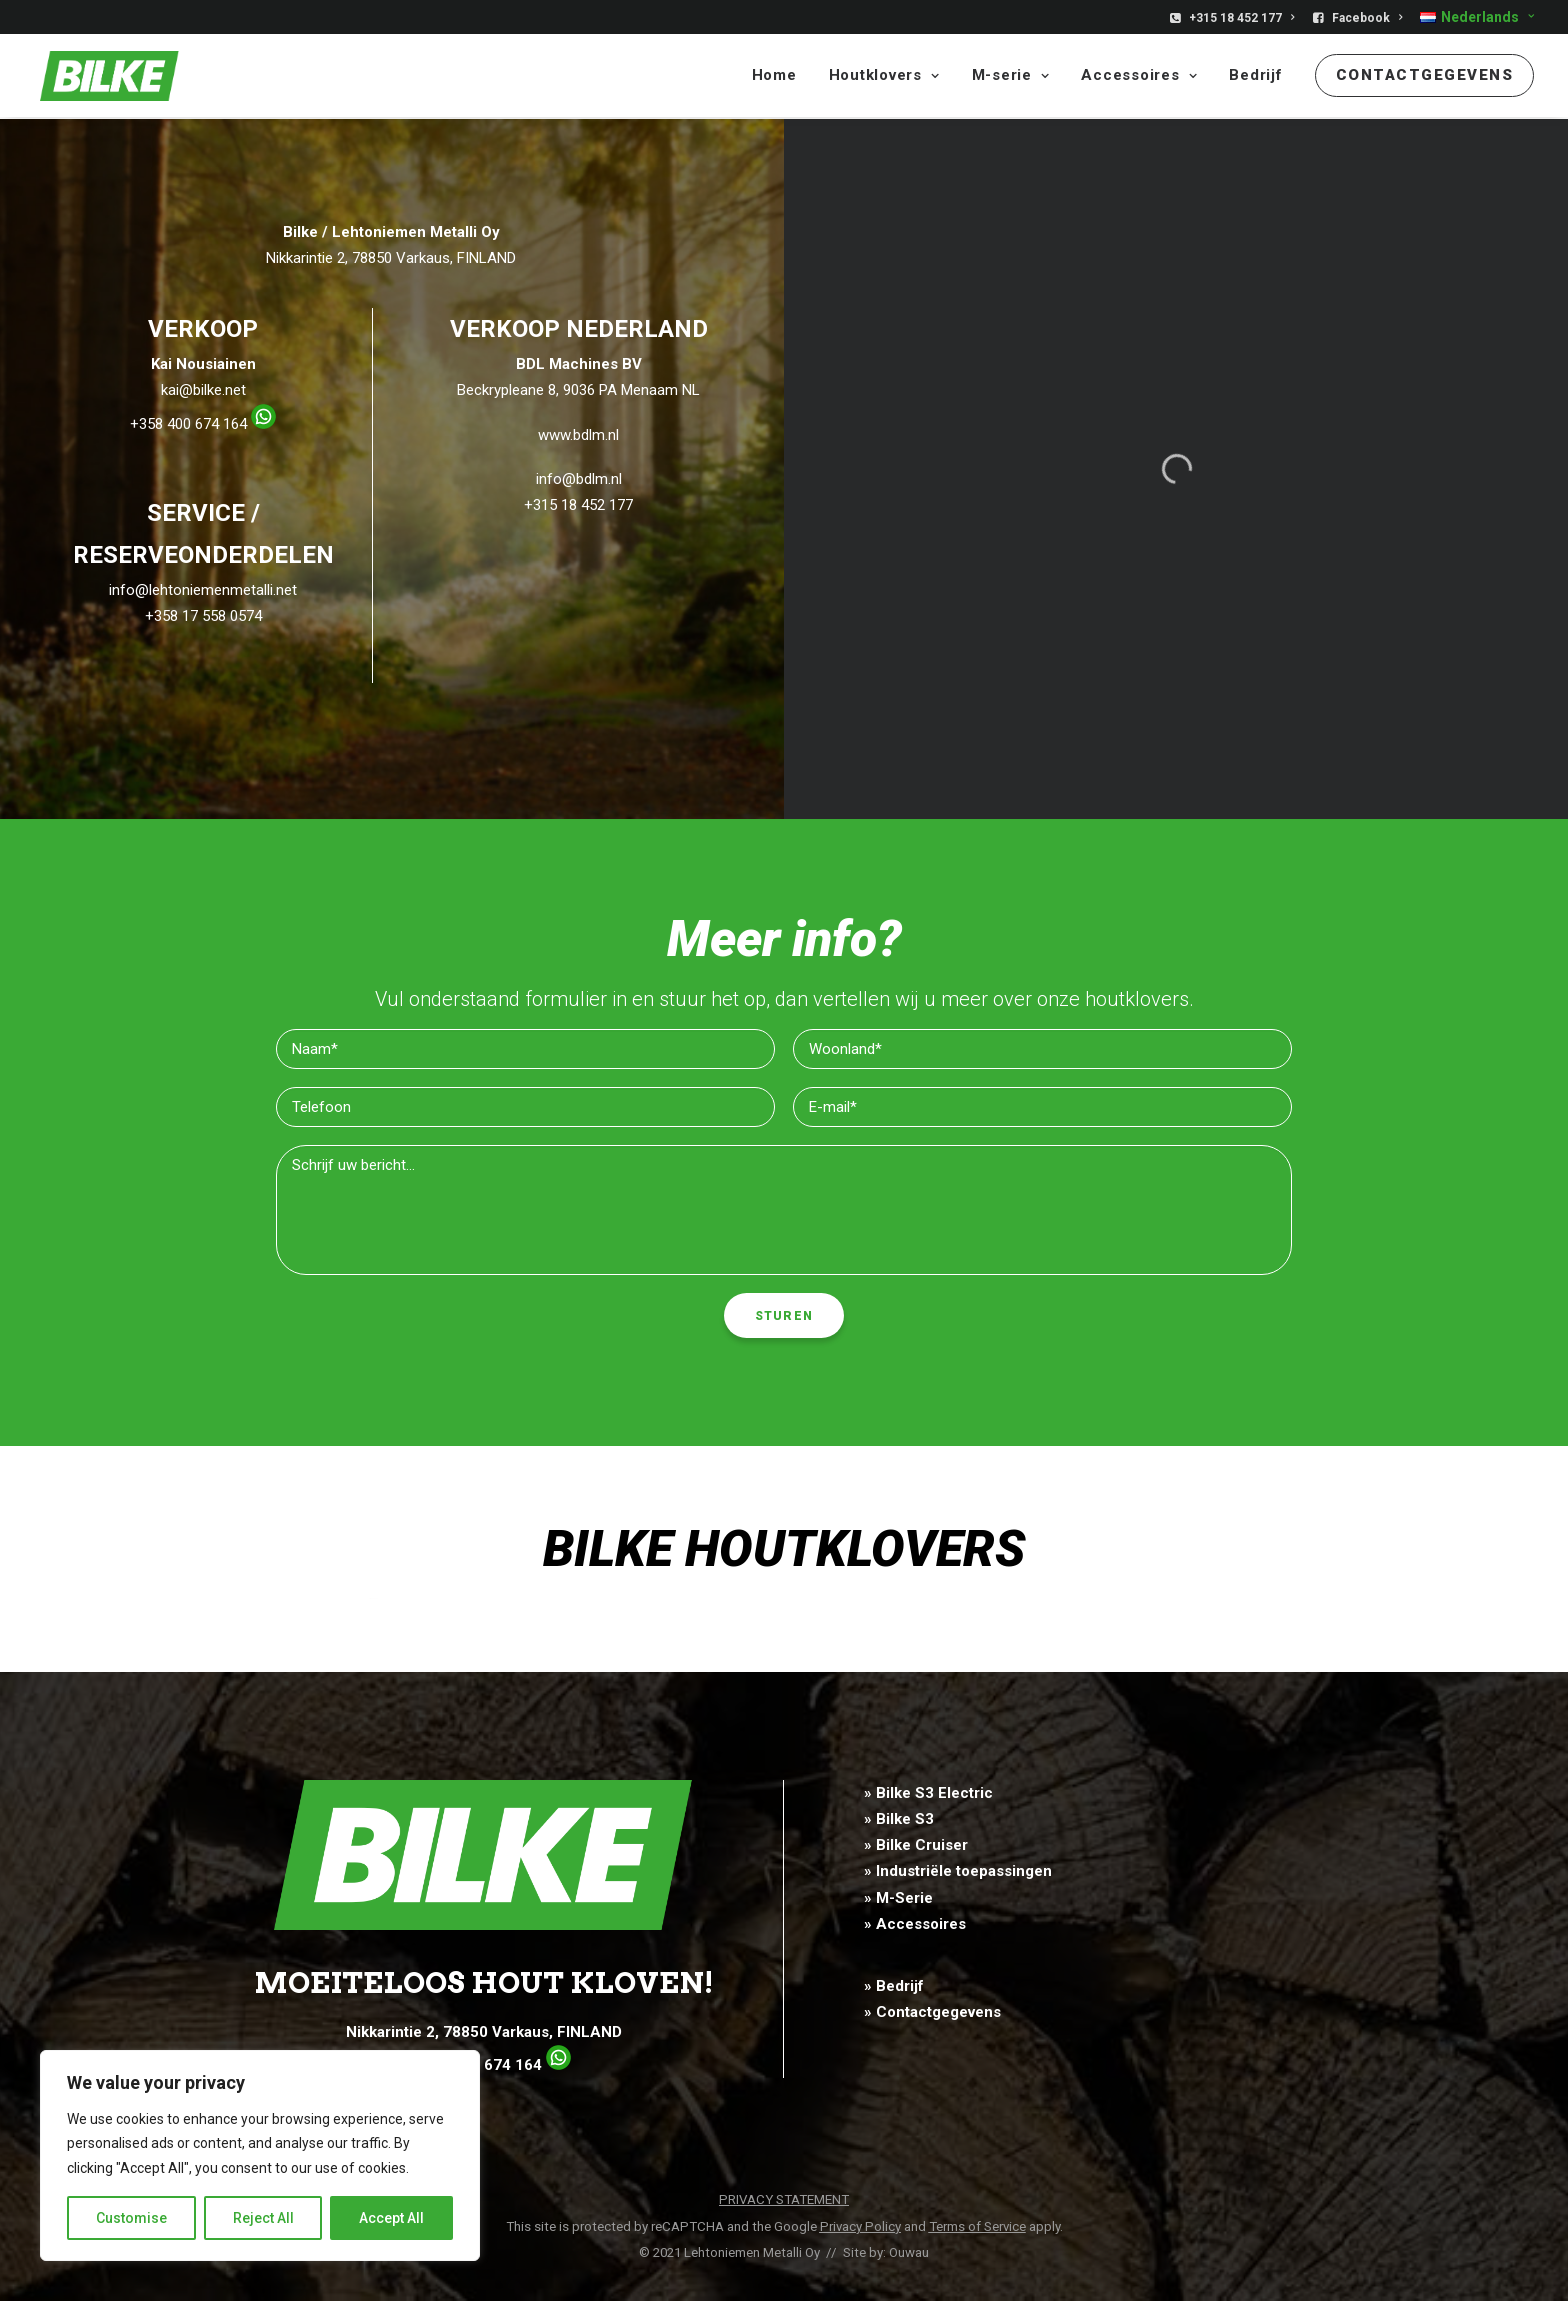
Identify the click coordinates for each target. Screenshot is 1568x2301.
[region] (260, 2156)
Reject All (263, 2218)
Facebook (1367, 18)
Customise (131, 2218)
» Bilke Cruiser (916, 1846)
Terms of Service (977, 2226)
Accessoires (1139, 77)
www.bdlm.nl (578, 436)
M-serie (1011, 77)
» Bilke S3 (899, 1819)
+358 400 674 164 (203, 425)
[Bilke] (103, 77)
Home (774, 77)
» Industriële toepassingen (958, 1872)
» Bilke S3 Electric (928, 1793)
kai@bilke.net (203, 391)
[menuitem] (1235, 18)
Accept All (391, 2218)
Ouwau (909, 2252)
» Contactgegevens (932, 2013)
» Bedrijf (894, 1987)
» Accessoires (915, 1924)
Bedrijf (1255, 77)
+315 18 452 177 (1241, 18)
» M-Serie (898, 1898)
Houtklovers (884, 77)
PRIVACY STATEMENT (784, 2200)
